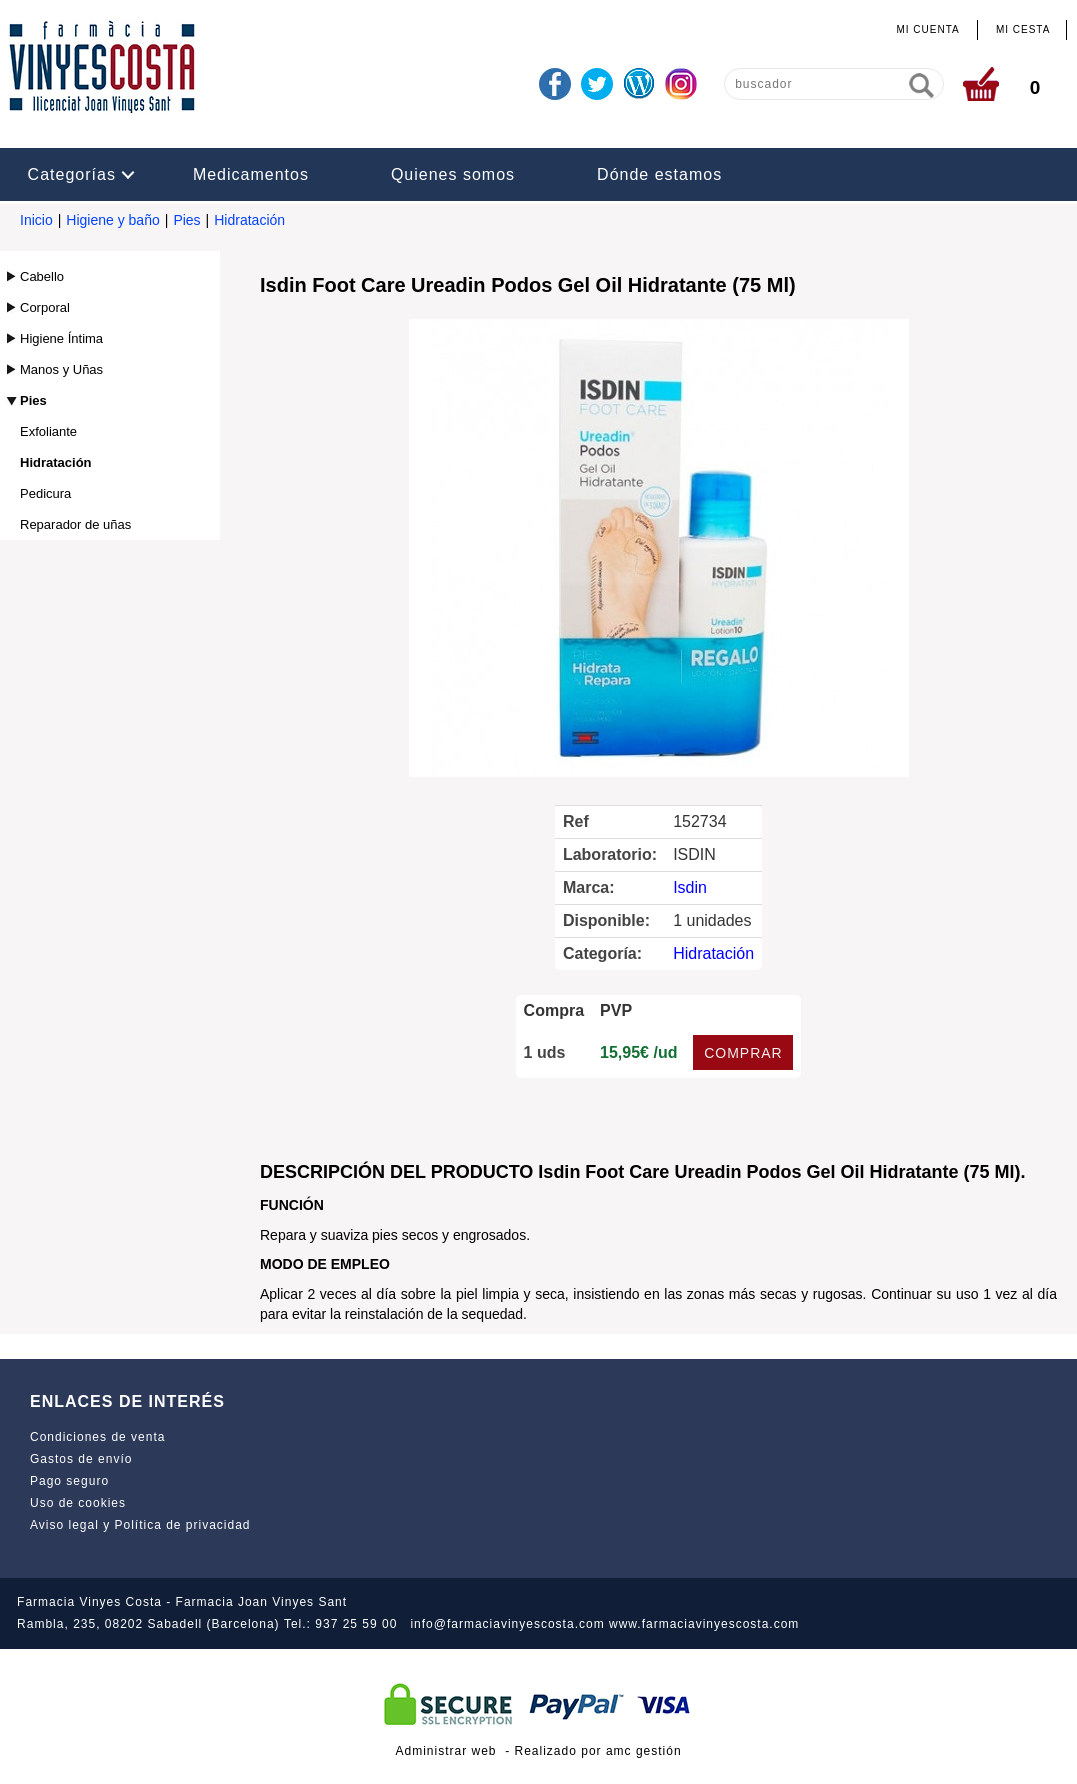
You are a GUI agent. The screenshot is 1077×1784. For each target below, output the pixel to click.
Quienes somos (453, 174)
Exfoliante (48, 431)
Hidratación (249, 220)
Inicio (36, 220)
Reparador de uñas (75, 524)
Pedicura (45, 493)
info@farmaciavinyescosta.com (507, 1624)
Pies (186, 220)
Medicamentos (251, 174)
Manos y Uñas (61, 369)
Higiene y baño (112, 220)
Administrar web (445, 1751)
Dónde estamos (659, 174)
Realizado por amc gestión (598, 1751)
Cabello (42, 276)
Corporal (45, 307)
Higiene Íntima (61, 338)
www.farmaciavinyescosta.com (704, 1624)
